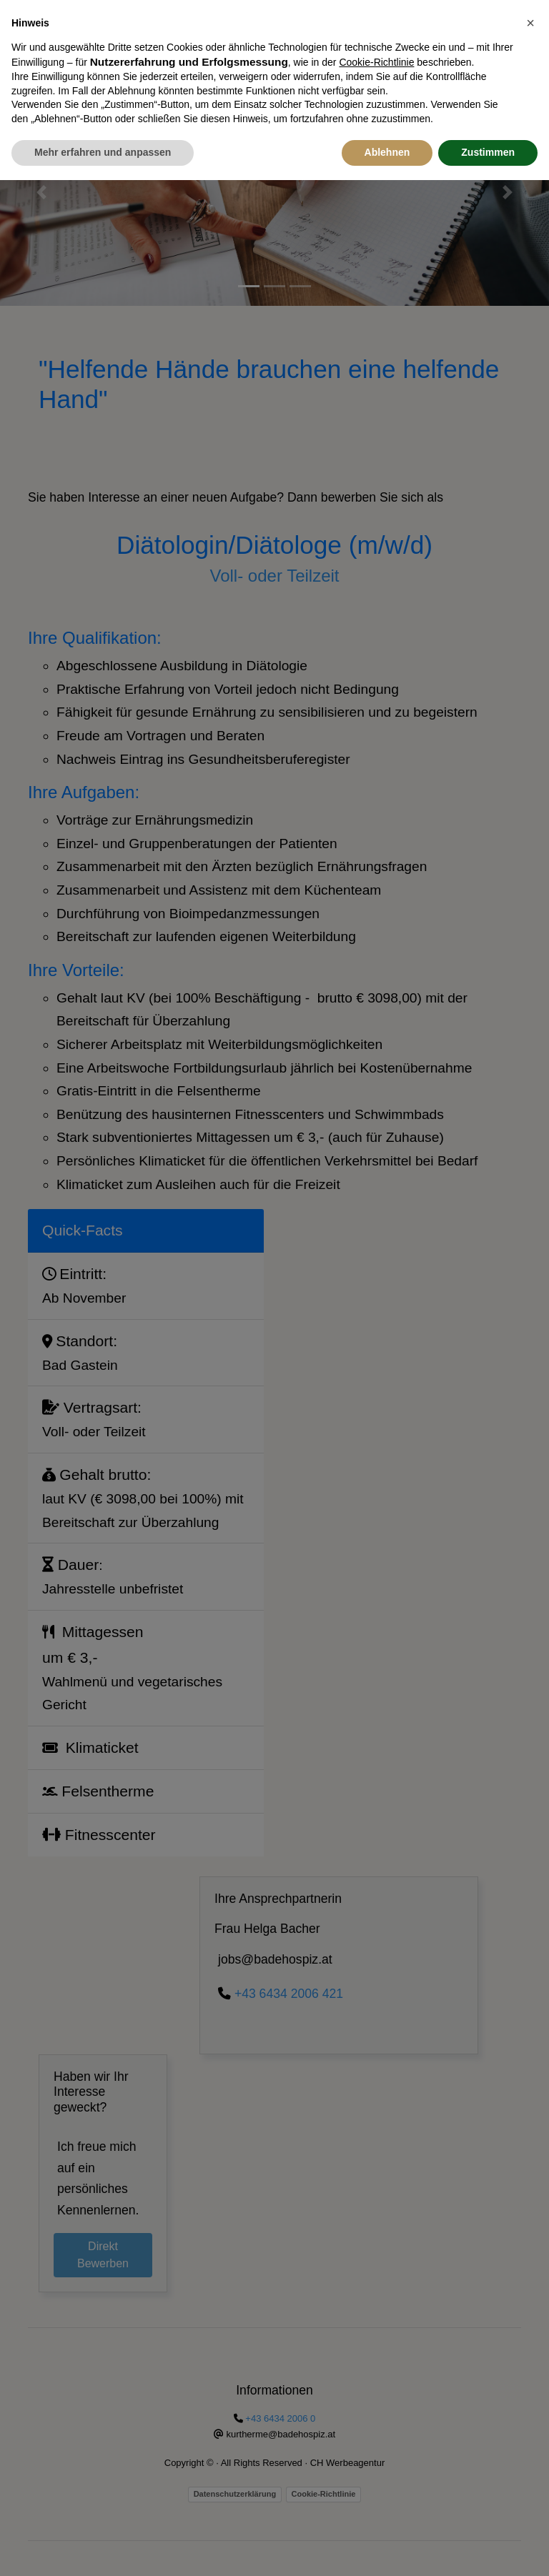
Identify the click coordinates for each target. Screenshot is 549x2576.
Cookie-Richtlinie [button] (376, 29)
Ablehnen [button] (387, 119)
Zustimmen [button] (488, 119)
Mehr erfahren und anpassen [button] (102, 119)
